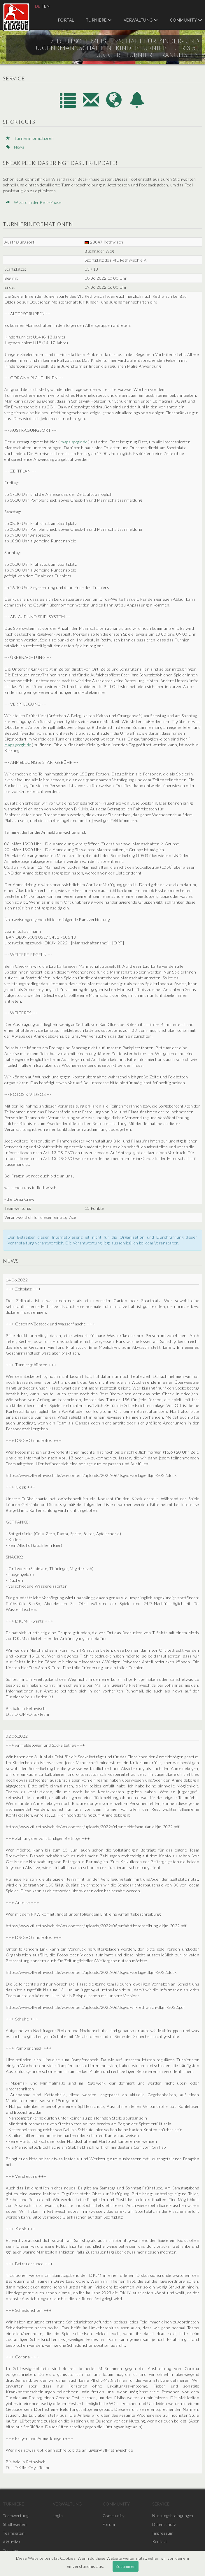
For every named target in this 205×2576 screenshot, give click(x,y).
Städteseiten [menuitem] (15, 2524)
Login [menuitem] (58, 2515)
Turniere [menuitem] (99, 19)
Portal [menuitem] (66, 19)
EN (47, 5)
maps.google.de (75, 441)
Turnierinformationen (30, 138)
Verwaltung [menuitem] (141, 19)
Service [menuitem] (161, 2503)
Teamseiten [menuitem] (13, 2533)
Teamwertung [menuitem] (16, 2515)
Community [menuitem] (186, 19)
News (15, 146)
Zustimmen (125, 2566)
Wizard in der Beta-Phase (34, 202)
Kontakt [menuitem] (160, 2541)
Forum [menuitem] (109, 2524)
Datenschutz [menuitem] (164, 2524)
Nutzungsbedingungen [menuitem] (173, 2515)
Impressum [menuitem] (163, 2533)
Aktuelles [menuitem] (12, 2541)
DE (38, 5)
